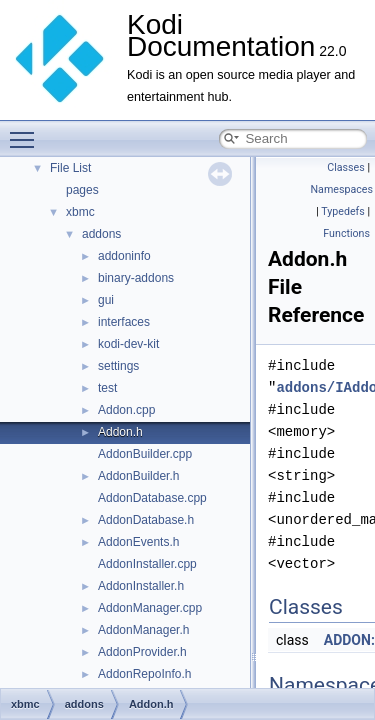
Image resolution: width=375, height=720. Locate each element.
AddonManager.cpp (150, 608)
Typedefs (343, 211)
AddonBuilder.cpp (145, 454)
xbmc (80, 212)
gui (106, 300)
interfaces (124, 322)
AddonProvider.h (142, 652)
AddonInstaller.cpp (147, 564)
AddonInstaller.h (141, 586)
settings (118, 366)
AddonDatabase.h (146, 520)
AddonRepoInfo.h (144, 674)
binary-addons (136, 278)
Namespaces (342, 189)
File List (70, 168)
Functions (346, 233)
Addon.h (120, 432)
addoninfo (124, 256)
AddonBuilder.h (138, 476)
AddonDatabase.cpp (152, 498)
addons (101, 234)
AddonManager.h (143, 630)
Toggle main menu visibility (27, 131)
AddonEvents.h (138, 542)
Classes (345, 167)
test (107, 388)
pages (82, 190)
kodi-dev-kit (128, 344)
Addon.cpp (126, 410)
